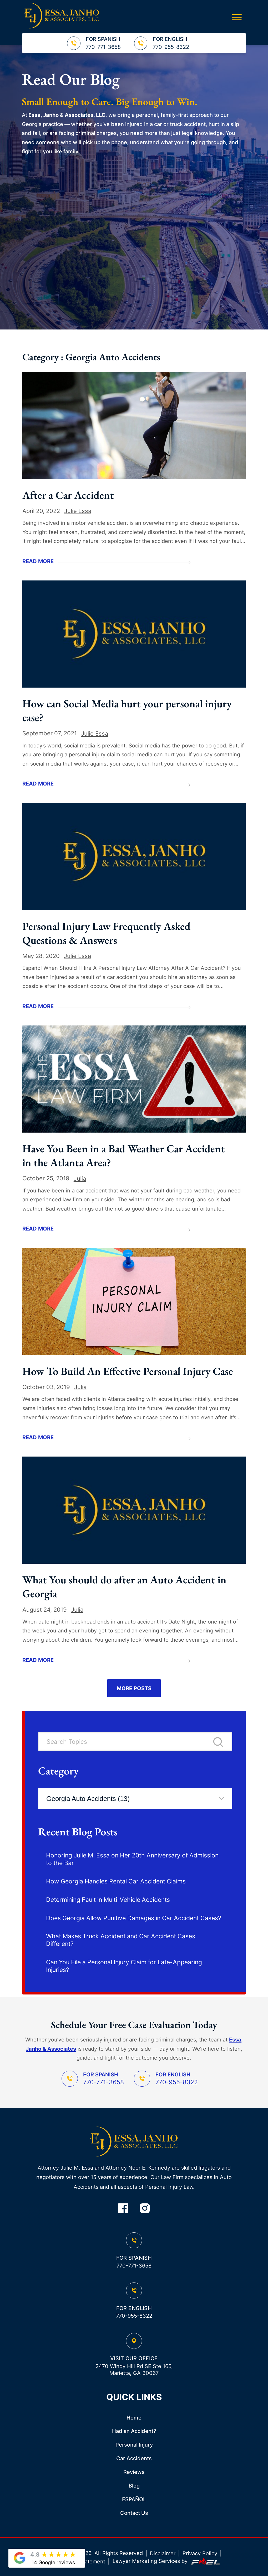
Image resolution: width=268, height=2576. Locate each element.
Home (134, 2418)
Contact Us (134, 2513)
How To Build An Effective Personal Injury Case (127, 1371)
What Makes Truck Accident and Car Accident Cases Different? (120, 1939)
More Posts (134, 1688)
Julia (80, 1178)
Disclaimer (162, 2553)
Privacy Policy (200, 2553)
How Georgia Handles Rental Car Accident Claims (116, 1881)
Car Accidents (134, 2458)
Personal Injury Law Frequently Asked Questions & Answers (106, 933)
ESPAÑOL (134, 2499)
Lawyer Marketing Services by (167, 2561)
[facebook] (123, 2209)
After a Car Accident (68, 495)
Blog (134, 2486)
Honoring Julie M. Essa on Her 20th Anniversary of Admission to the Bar (132, 1859)
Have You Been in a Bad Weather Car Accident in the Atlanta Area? (123, 1155)
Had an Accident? (134, 2431)
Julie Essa (77, 510)
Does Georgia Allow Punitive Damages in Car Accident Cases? (133, 1918)
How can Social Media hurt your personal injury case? (127, 710)
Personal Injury (134, 2445)
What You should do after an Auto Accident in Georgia (124, 1586)
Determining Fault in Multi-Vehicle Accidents (108, 1899)
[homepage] (134, 2142)
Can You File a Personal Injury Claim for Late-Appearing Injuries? (124, 1965)
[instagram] (145, 2209)
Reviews (134, 2472)
